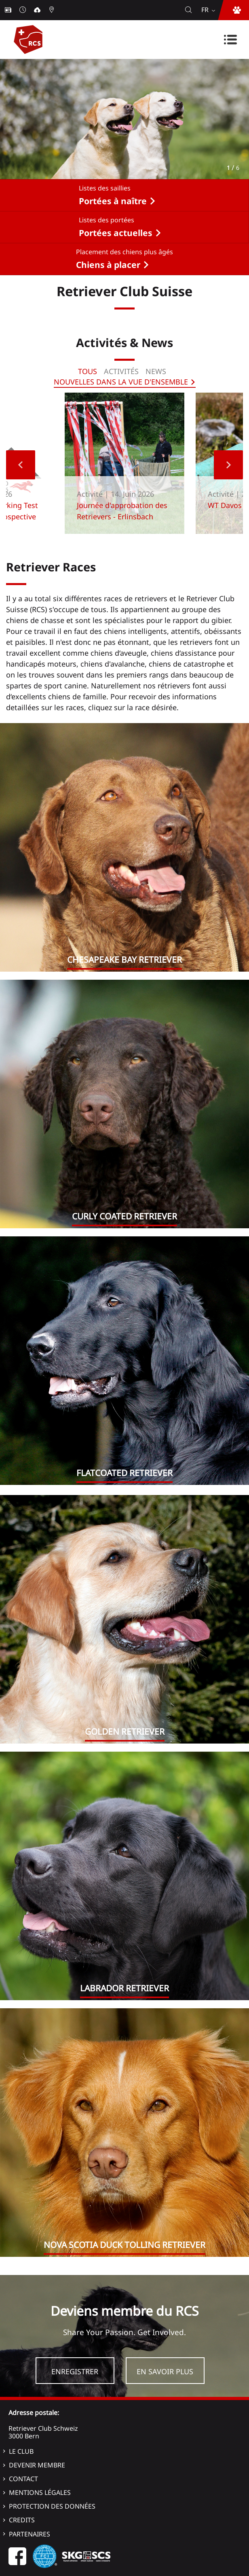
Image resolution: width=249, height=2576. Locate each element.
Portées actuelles (115, 232)
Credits (22, 2519)
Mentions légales (40, 2492)
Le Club (21, 2451)
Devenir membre (37, 2465)
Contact (23, 2478)
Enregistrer (74, 2371)
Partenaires (29, 2534)
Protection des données (52, 2506)
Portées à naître (113, 201)
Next (228, 464)
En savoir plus (165, 2371)
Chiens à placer (108, 264)
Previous (20, 464)
